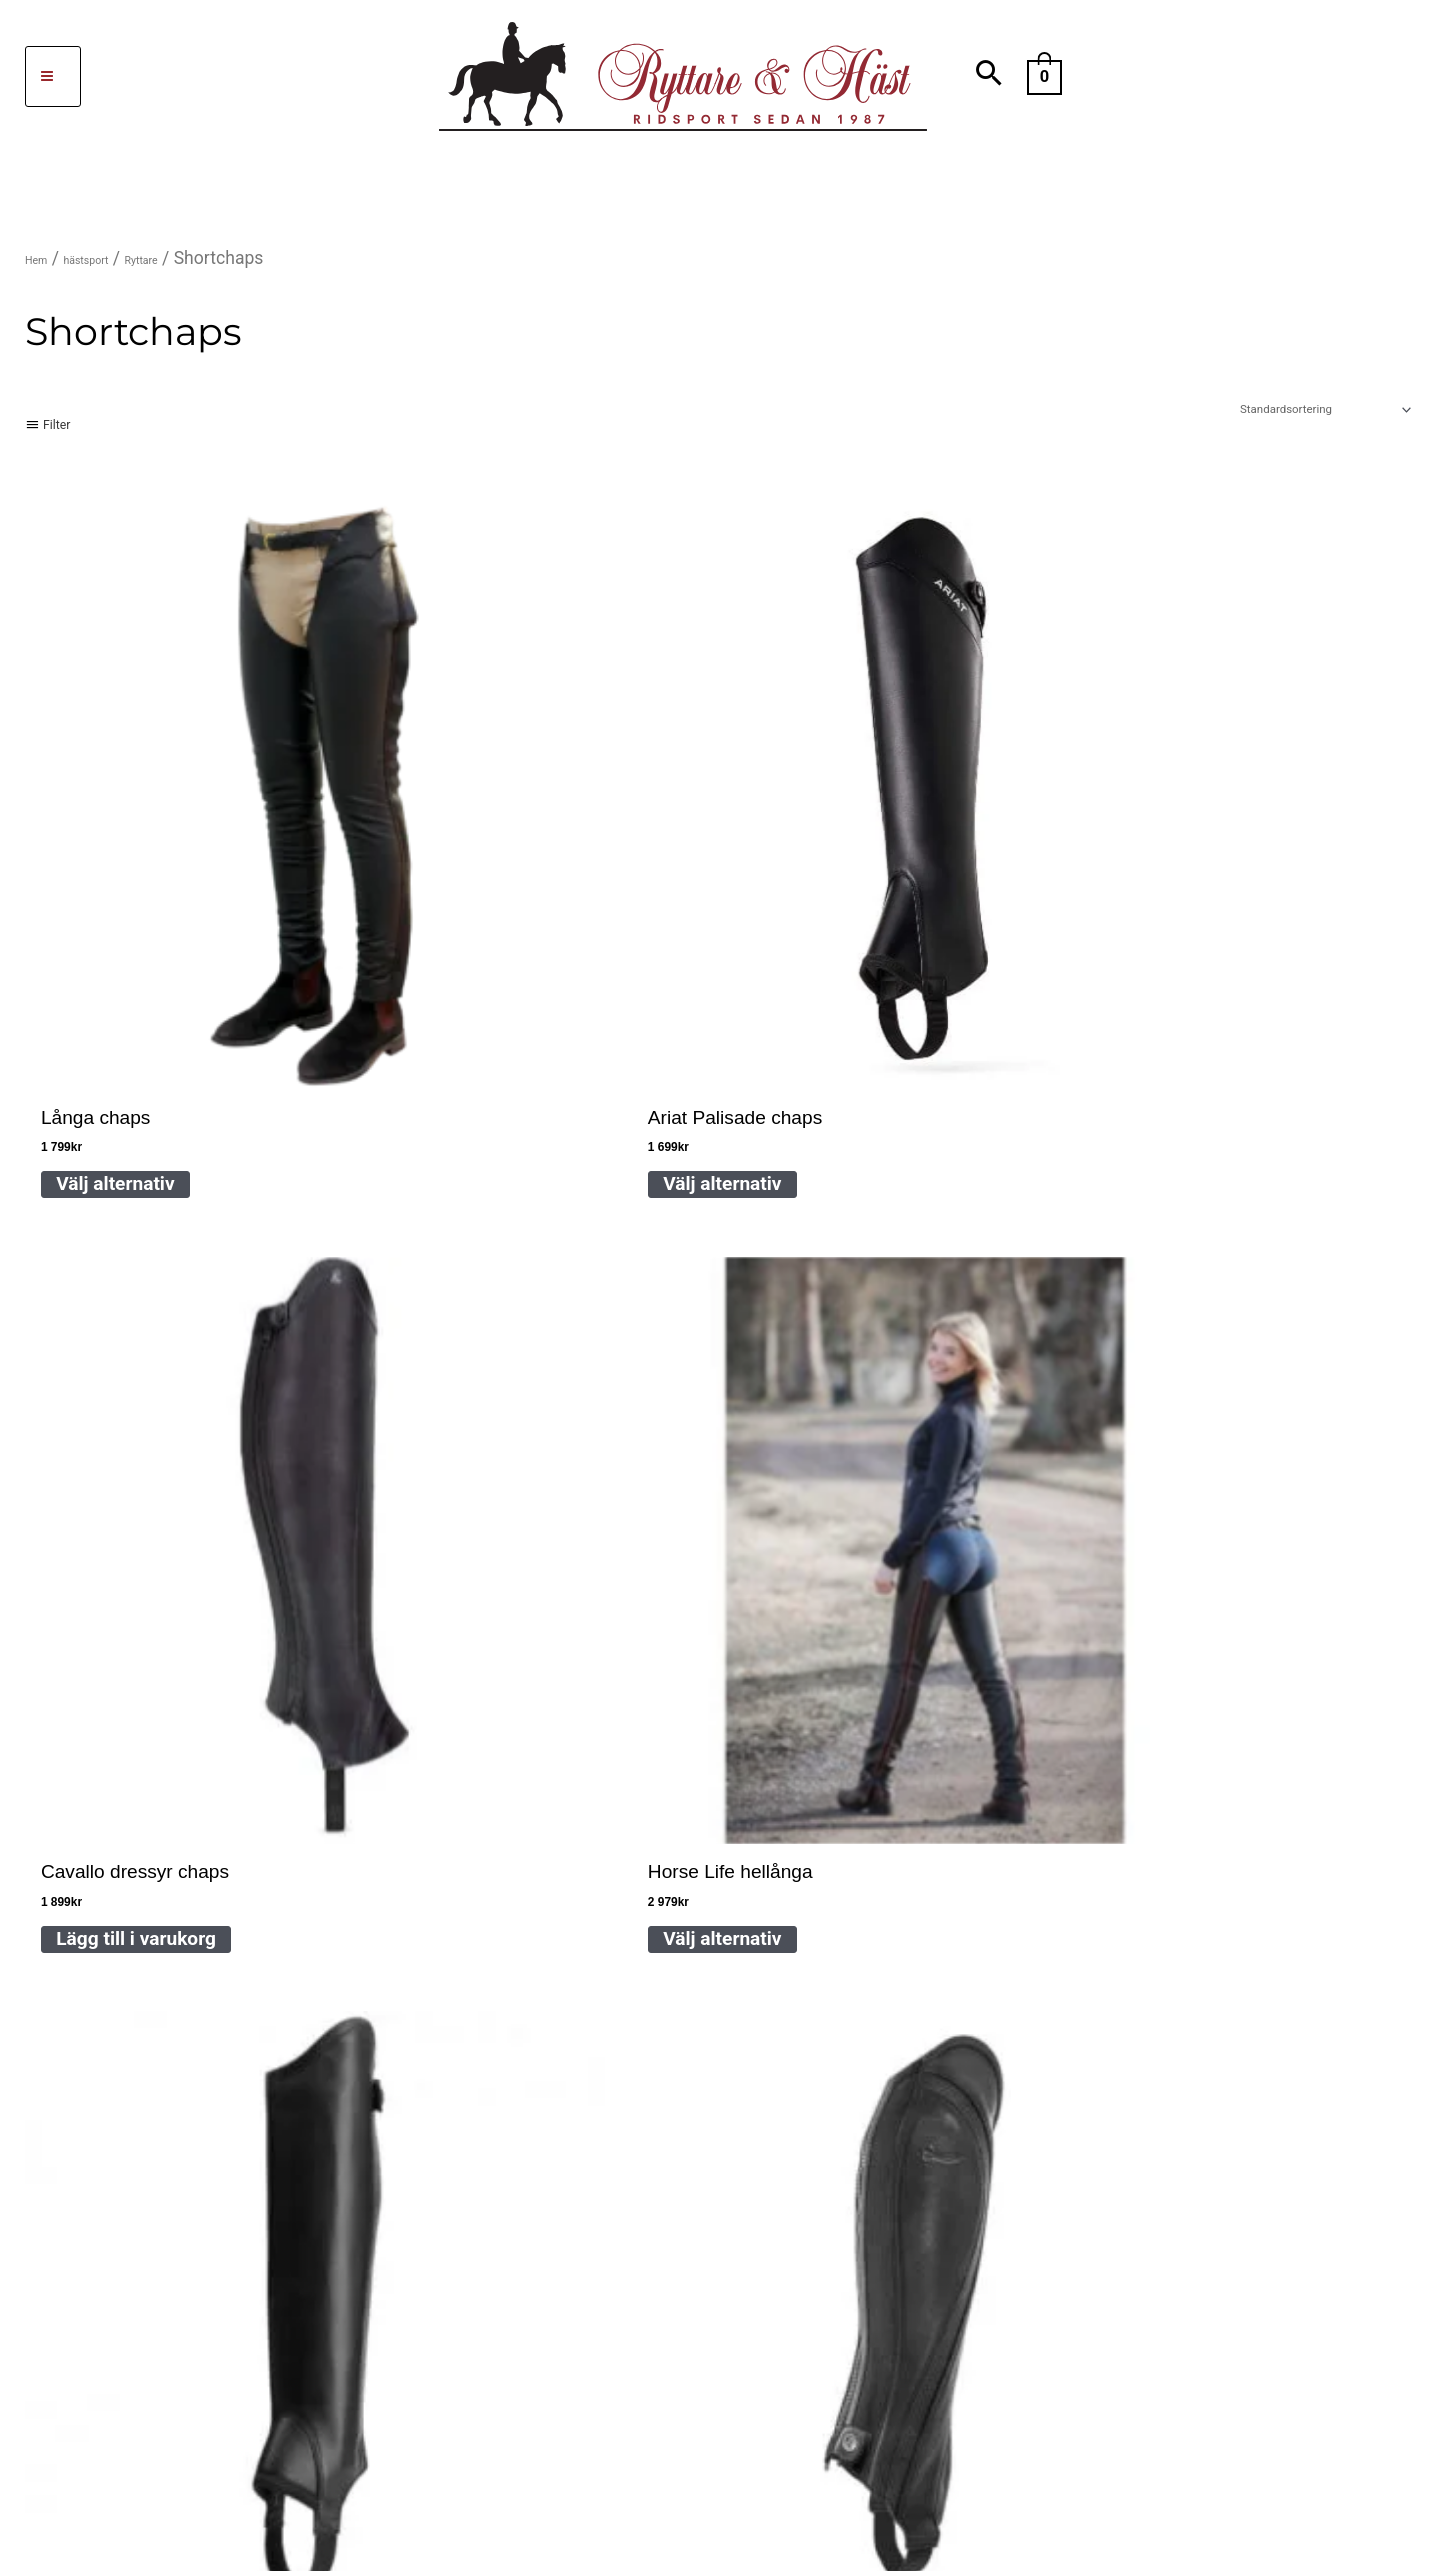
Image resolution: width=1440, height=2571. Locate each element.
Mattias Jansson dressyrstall (259, 2072)
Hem (43, 258)
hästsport (115, 258)
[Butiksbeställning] (1261, 418)
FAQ (758, 1766)
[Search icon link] (989, 76)
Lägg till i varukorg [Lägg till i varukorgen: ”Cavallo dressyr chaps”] (713, 896)
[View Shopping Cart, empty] (1044, 75)
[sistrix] (312, 2272)
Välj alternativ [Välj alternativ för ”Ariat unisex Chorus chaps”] (1256, 904)
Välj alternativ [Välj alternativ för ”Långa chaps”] (128, 896)
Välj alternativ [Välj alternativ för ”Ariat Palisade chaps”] (410, 896)
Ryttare (197, 258)
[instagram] (241, 2272)
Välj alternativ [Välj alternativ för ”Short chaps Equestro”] (128, 1399)
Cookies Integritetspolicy (846, 1930)
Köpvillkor (783, 2011)
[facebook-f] (159, 2272)
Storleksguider (802, 1848)
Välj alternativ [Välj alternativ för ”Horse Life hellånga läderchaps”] (974, 896)
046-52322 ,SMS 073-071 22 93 (512, 1745)
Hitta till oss (893, 1766)
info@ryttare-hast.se (345, 1807)
